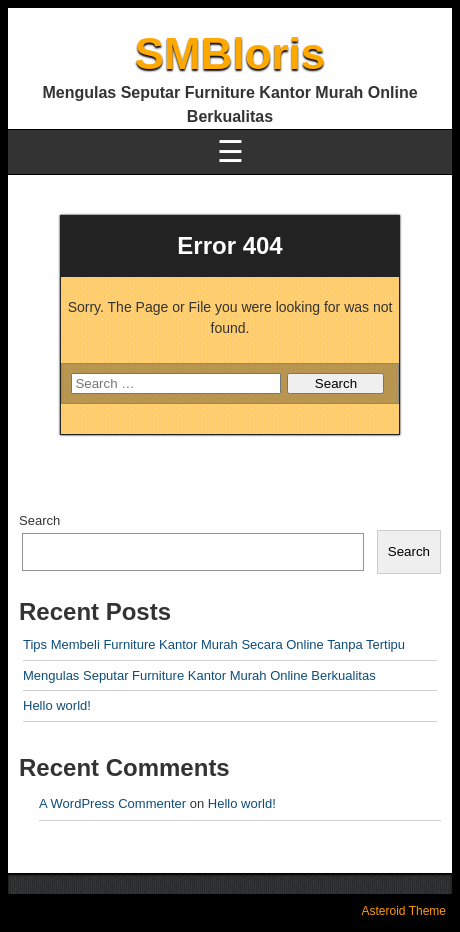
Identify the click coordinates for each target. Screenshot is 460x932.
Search (39, 520)
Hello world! (57, 705)
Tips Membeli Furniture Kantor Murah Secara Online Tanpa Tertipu (214, 644)
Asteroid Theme (404, 911)
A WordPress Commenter (112, 803)
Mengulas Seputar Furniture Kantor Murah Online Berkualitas (199, 675)
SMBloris (230, 53)
